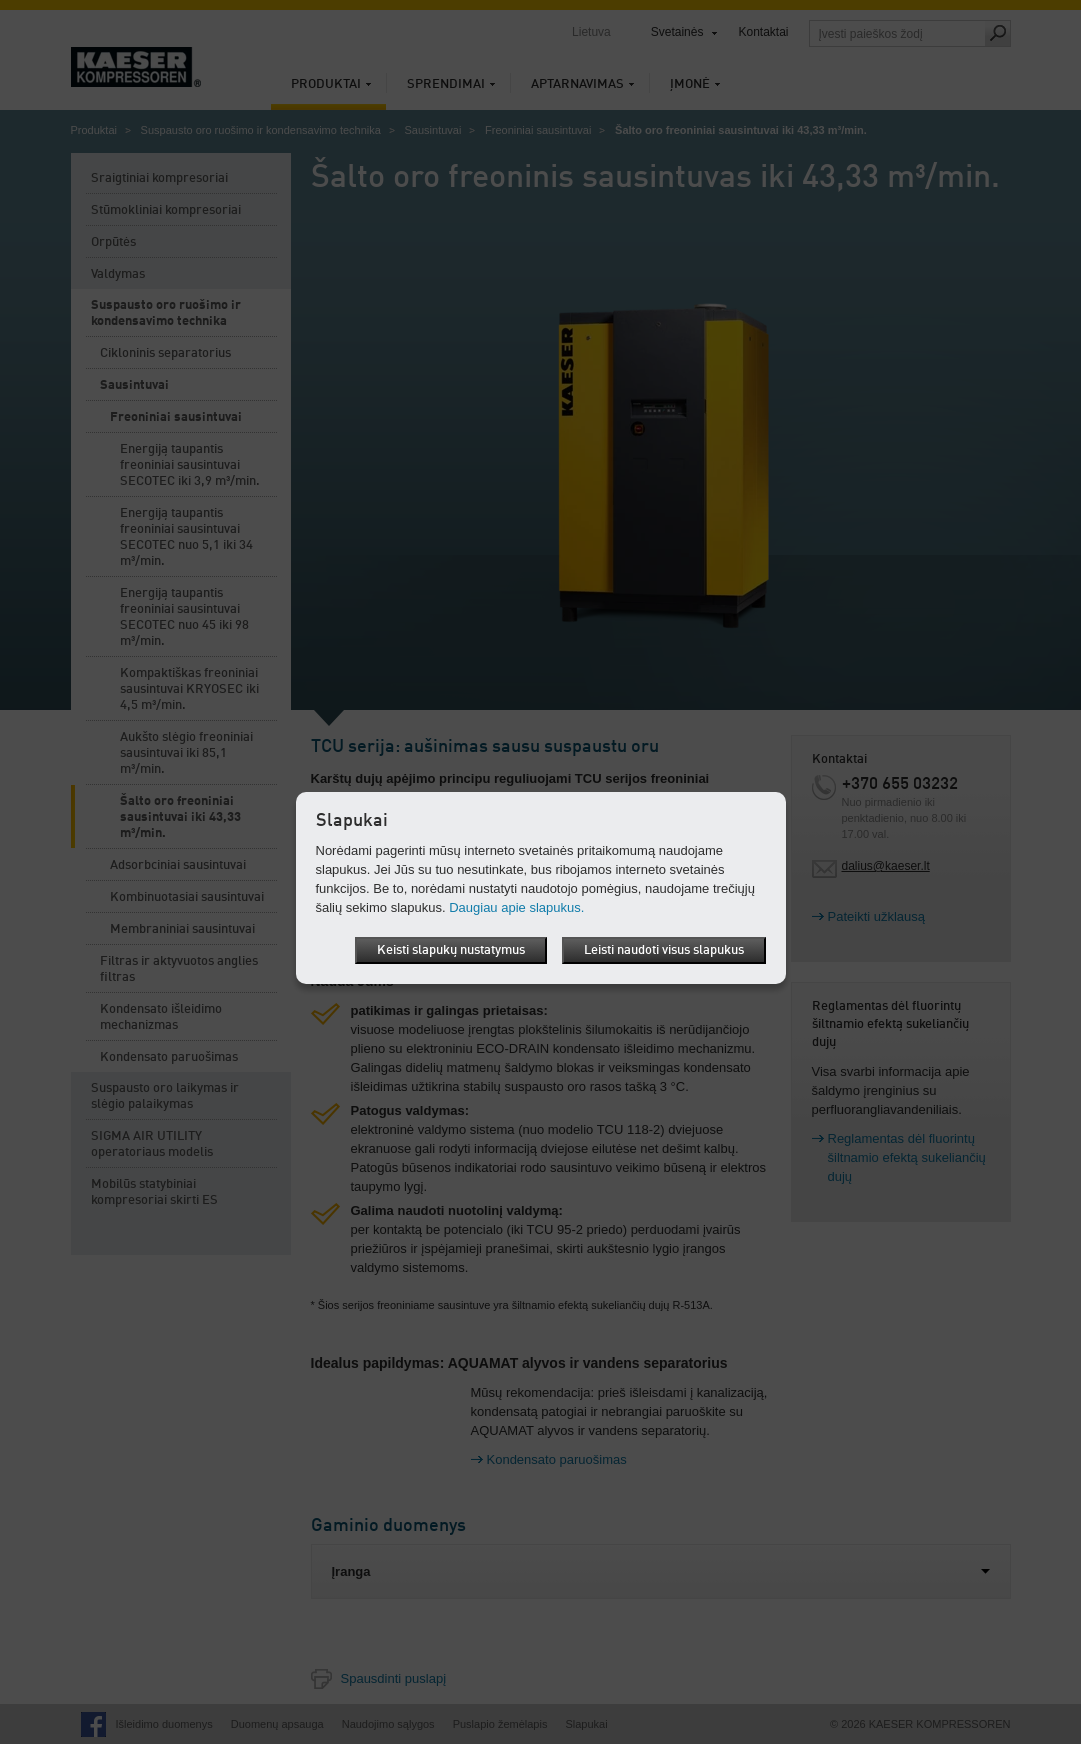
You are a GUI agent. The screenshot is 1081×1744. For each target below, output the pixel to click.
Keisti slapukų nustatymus (451, 950)
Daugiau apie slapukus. (516, 907)
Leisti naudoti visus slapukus (664, 950)
